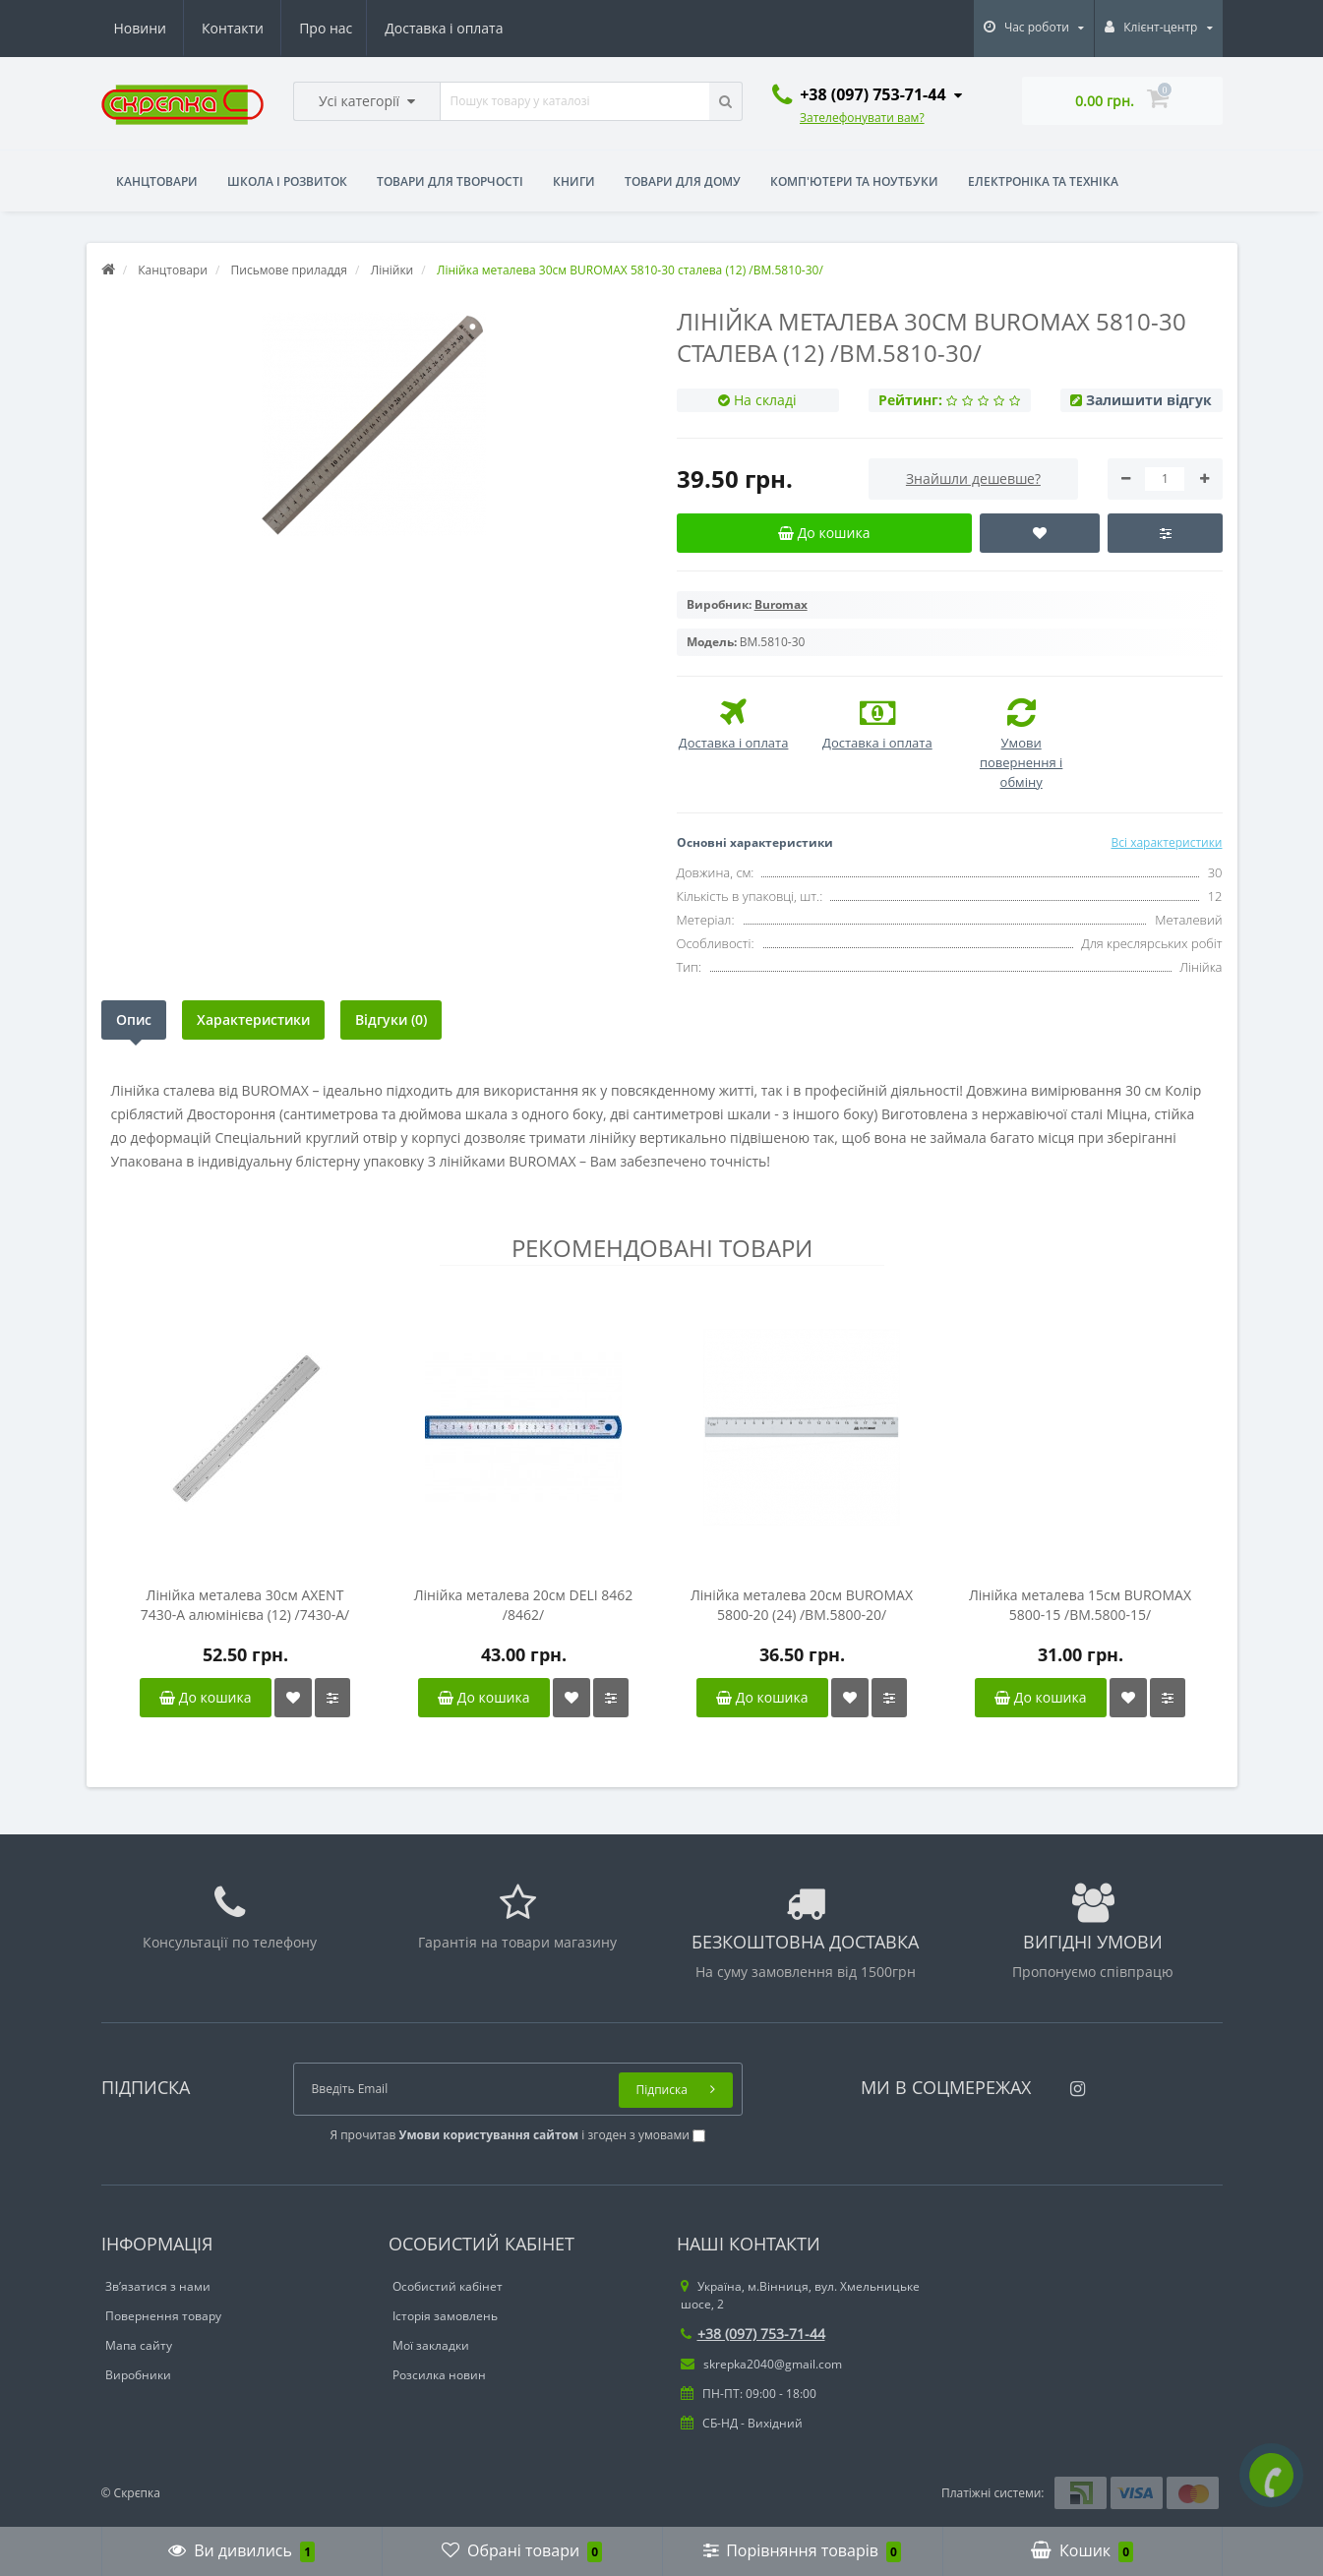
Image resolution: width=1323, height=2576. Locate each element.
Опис (133, 1019)
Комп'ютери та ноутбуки (854, 181)
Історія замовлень (445, 2315)
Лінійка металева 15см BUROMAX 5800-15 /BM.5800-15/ (1080, 1605)
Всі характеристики (1166, 842)
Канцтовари (157, 181)
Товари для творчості (450, 181)
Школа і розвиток (287, 181)
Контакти (476, 28)
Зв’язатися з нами (157, 2286)
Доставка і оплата (262, 28)
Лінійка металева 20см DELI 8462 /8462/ (523, 1605)
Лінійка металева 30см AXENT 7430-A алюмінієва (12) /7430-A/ (245, 1605)
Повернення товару (163, 2315)
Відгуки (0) (391, 1019)
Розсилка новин (439, 2374)
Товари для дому (683, 181)
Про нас (140, 28)
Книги (574, 181)
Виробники (138, 2374)
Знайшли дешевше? (973, 478)
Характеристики (253, 1019)
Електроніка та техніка (1043, 181)
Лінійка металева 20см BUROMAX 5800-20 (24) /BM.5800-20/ (802, 1605)
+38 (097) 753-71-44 (753, 2333)
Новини (382, 28)
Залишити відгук (1149, 399)
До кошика (205, 1697)
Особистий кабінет (447, 2286)
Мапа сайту (138, 2345)
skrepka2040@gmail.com (761, 2364)
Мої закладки (430, 2345)
